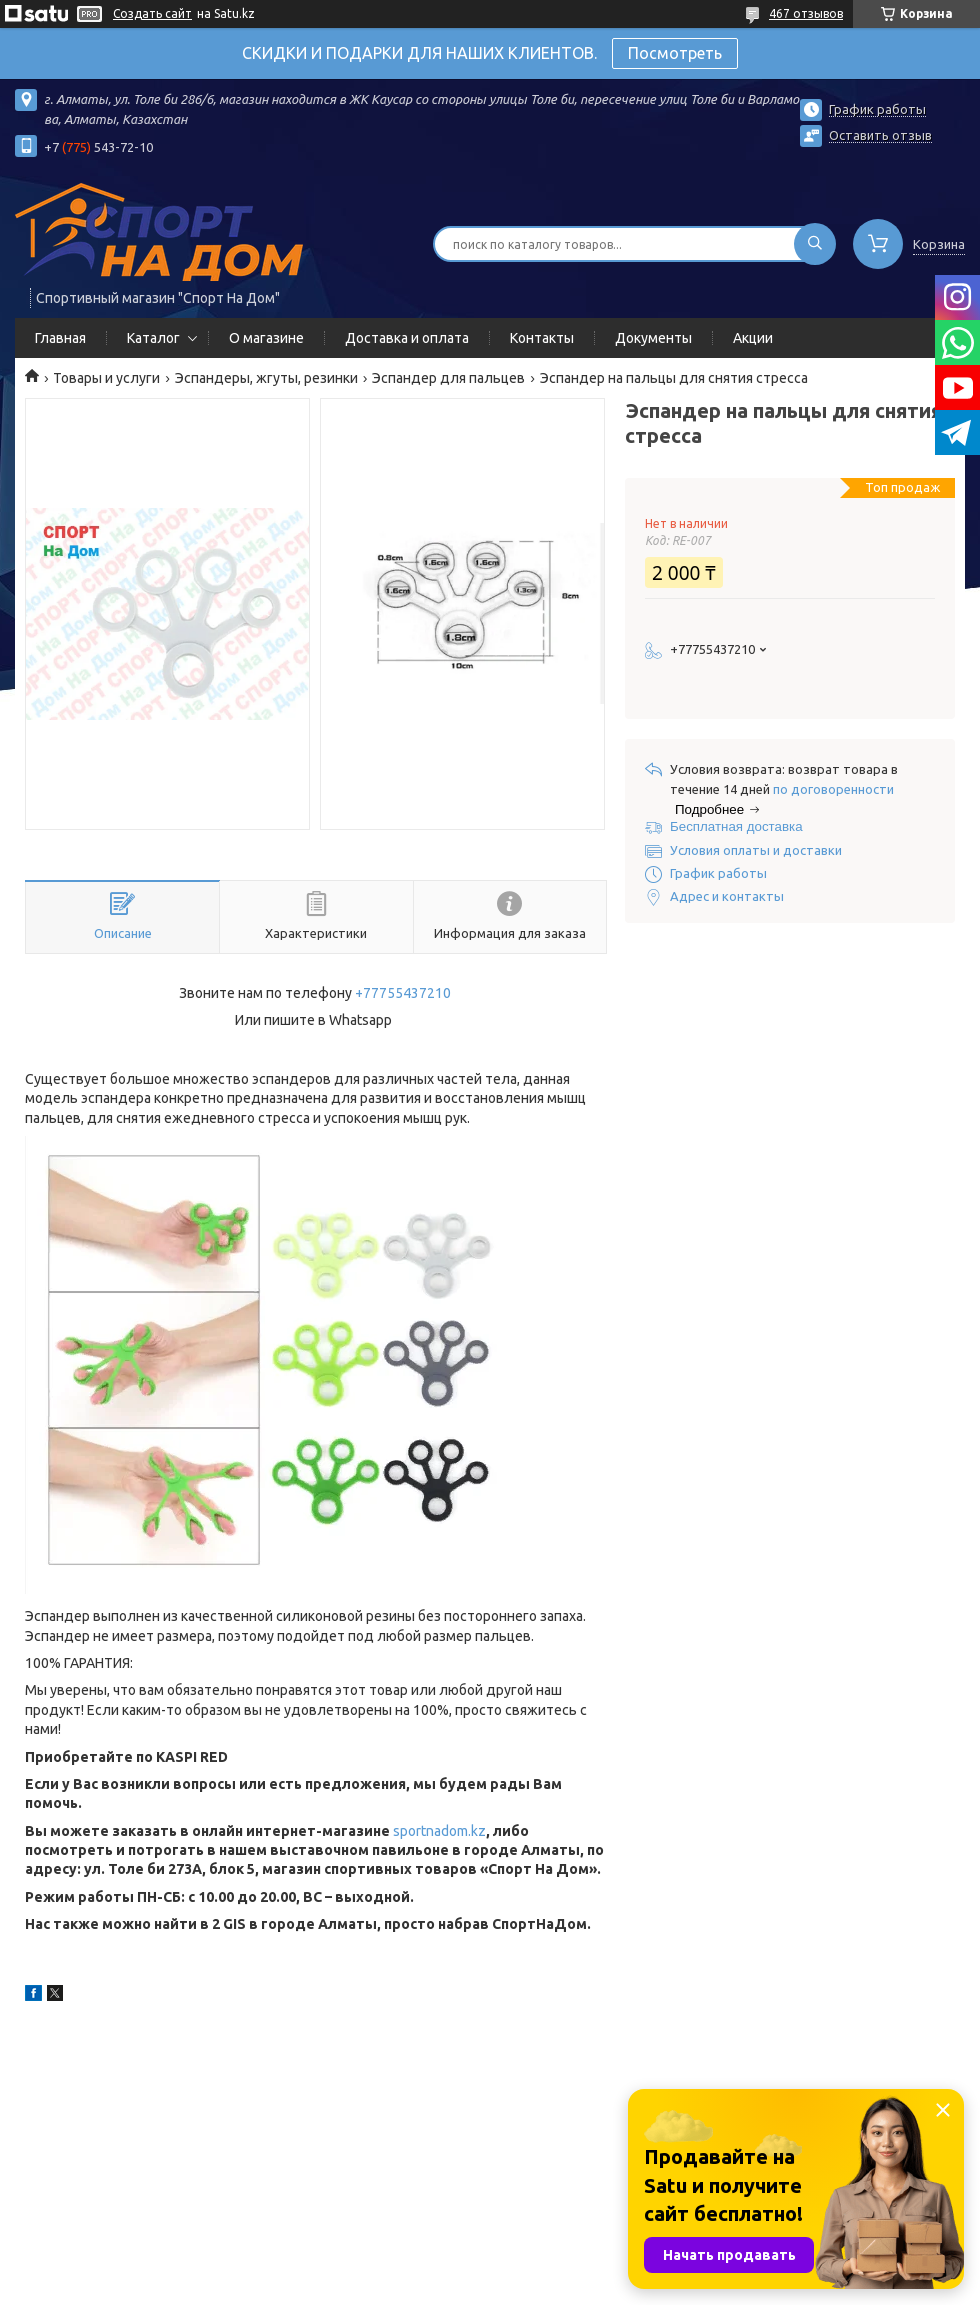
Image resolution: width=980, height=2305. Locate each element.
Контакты (542, 338)
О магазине (266, 338)
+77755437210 (403, 993)
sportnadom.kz (439, 1831)
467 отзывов (806, 13)
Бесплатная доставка (736, 826)
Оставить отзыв (880, 135)
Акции (753, 338)
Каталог (153, 338)
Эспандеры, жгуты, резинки (266, 378)
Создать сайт (152, 13)
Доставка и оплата (407, 338)
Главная (60, 338)
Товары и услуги (106, 378)
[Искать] (815, 244)
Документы (653, 338)
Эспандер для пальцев (448, 378)
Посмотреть (675, 53)
